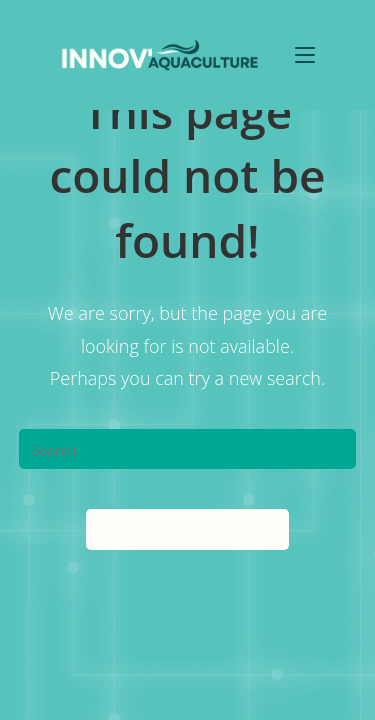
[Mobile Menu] (305, 54)
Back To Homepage (187, 529)
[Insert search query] (188, 449)
